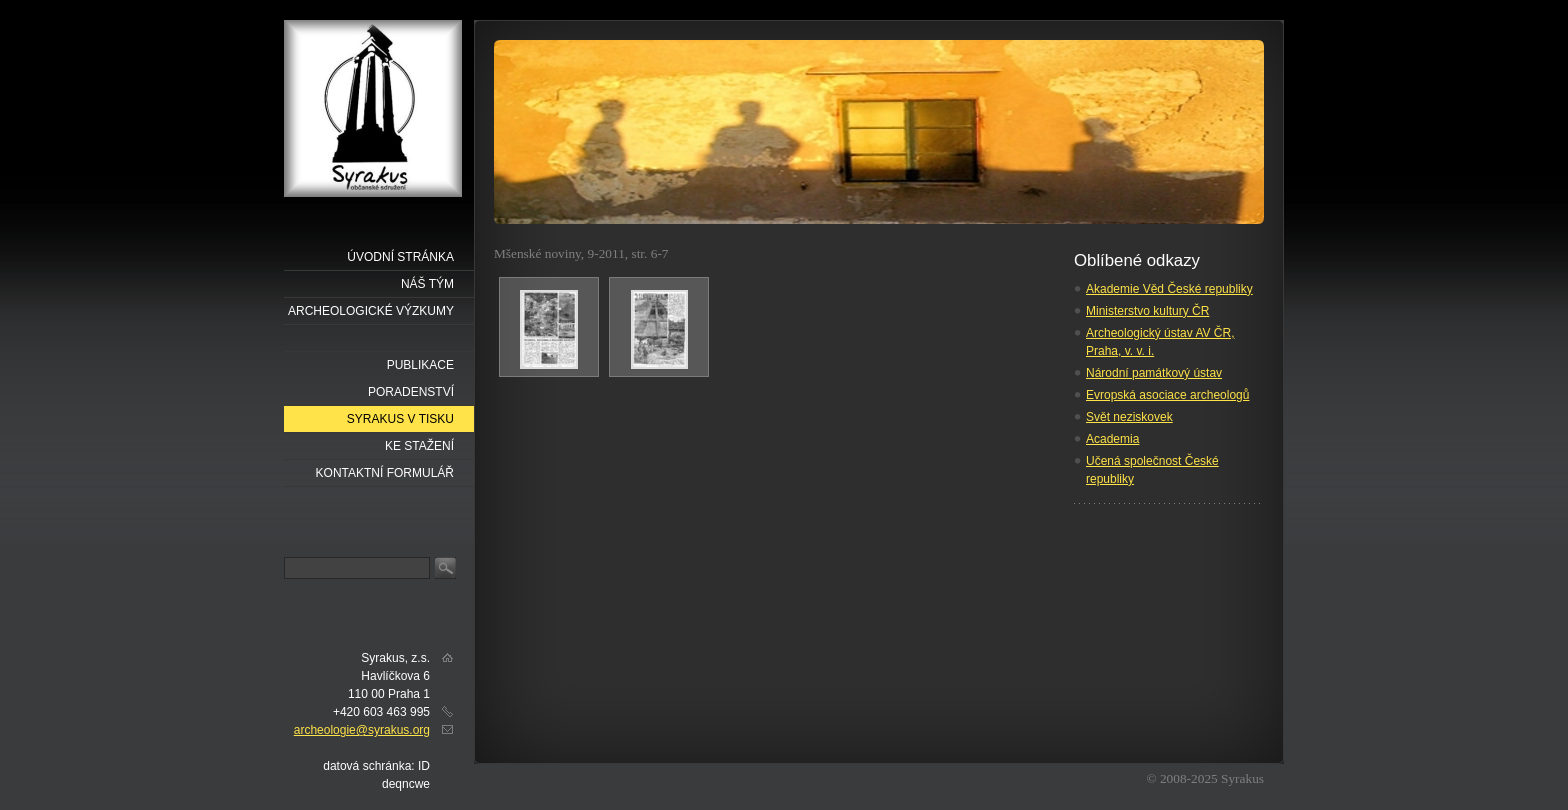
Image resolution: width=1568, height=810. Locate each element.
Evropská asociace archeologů (1167, 395)
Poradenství (411, 392)
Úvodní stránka (400, 257)
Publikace (420, 365)
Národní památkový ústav (1154, 373)
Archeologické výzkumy (371, 311)
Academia (1112, 439)
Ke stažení (419, 446)
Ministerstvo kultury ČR (1147, 311)
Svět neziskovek (1129, 417)
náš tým (427, 284)
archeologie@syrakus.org (362, 730)
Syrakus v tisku (400, 419)
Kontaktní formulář (385, 473)
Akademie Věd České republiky (1169, 289)
